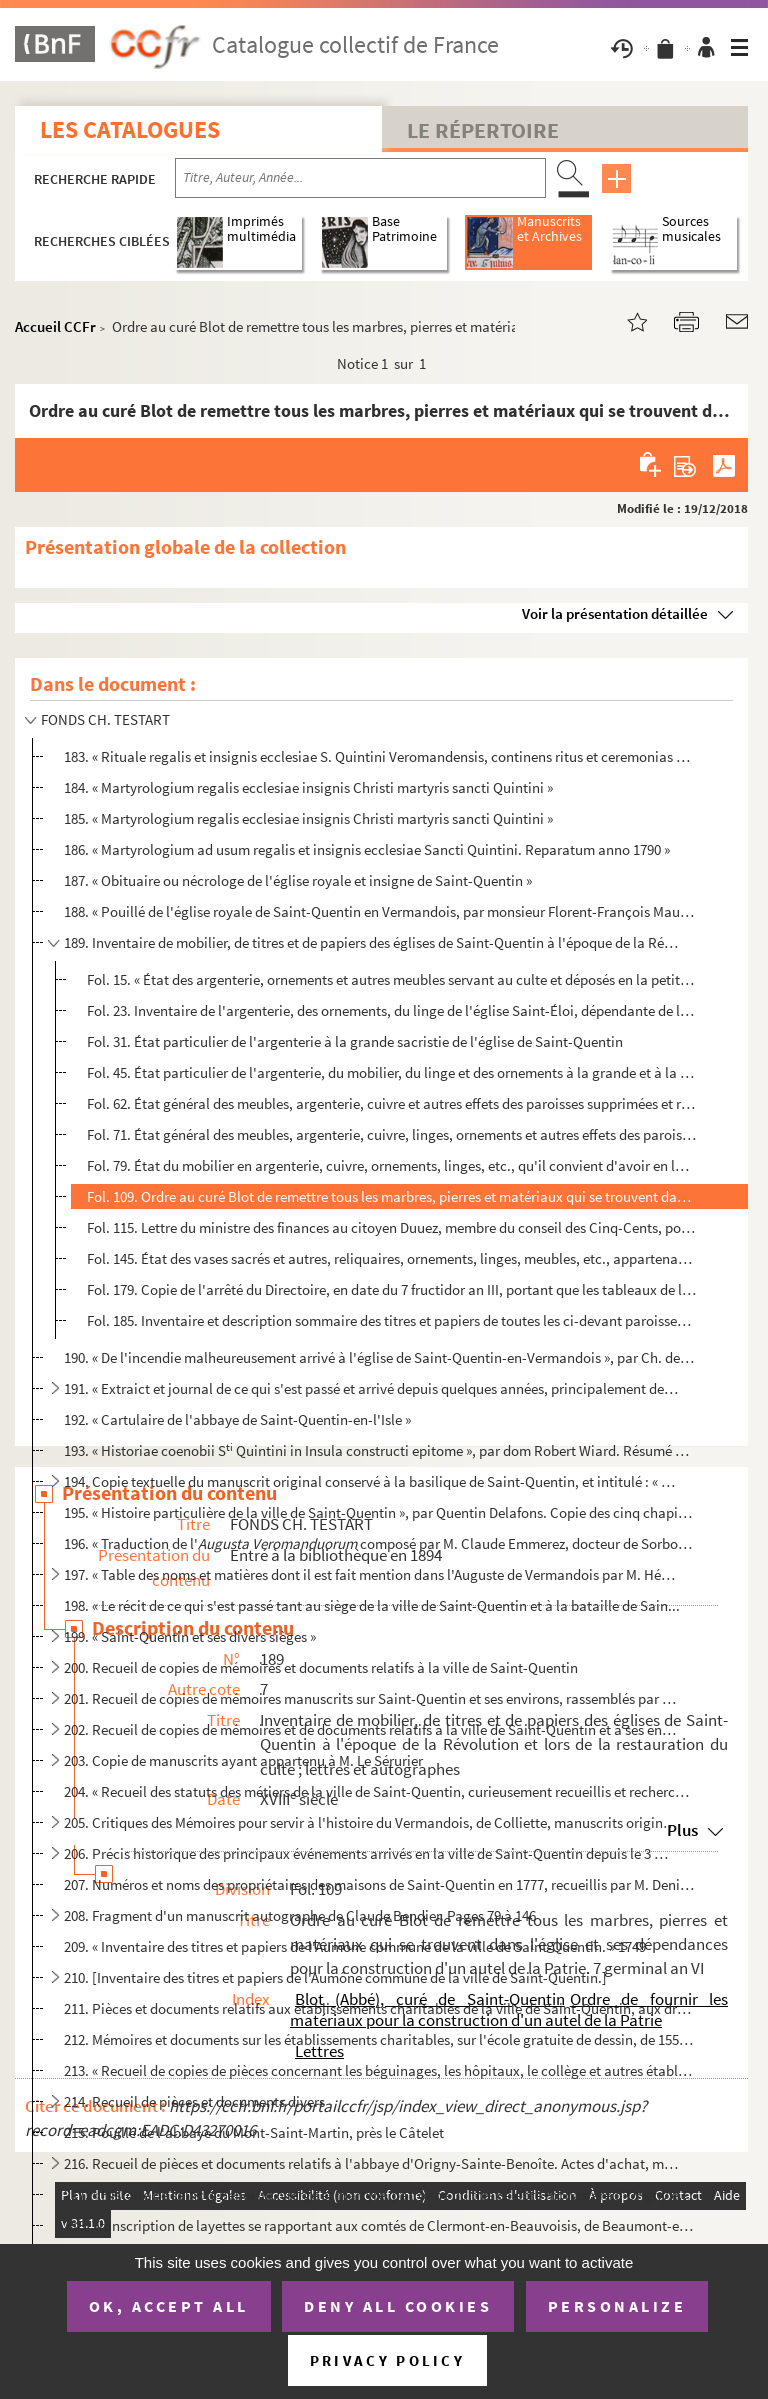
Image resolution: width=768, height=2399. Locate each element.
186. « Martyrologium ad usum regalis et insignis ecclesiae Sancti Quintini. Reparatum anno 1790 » (367, 849)
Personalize (617, 2306)
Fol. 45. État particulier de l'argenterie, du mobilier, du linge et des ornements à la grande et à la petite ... (391, 1072)
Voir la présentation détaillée (615, 613)
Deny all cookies (398, 2306)
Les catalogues (130, 129)
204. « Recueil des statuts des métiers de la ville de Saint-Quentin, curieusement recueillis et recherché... (379, 1791)
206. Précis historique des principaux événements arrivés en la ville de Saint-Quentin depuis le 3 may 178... (371, 1853)
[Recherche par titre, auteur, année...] (360, 178)
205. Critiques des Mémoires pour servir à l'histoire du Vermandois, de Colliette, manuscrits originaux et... (371, 1822)
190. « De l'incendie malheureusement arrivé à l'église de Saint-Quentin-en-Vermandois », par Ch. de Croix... (379, 1357)
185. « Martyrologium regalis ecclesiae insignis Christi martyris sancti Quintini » (308, 818)
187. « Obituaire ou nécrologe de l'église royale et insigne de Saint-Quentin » (298, 880)
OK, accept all (169, 2306)
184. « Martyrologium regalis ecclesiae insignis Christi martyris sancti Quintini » (308, 787)
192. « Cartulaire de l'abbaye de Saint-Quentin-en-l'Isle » (237, 1419)
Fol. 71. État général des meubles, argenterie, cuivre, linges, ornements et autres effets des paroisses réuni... (391, 1134)
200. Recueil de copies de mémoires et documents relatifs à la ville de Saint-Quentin (321, 1667)
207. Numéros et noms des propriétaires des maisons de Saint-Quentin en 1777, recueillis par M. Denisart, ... (379, 1884)
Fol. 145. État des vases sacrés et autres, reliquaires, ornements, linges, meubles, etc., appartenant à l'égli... (391, 1258)
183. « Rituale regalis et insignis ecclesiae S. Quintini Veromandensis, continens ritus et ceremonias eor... (379, 756)
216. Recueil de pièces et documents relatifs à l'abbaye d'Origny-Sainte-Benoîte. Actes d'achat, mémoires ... (371, 2163)
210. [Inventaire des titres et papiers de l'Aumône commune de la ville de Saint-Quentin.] (335, 1977)
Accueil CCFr (55, 326)
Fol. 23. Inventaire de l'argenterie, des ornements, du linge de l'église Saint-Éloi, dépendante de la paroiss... (391, 1010)
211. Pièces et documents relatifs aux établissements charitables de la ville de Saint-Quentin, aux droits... (379, 2008)
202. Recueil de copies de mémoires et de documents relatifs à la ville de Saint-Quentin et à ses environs (371, 1729)
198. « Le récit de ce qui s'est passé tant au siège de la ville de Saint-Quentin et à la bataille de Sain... (372, 1605)
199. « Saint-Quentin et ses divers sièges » (190, 1636)
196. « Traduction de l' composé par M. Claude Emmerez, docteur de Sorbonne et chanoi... (379, 1543)
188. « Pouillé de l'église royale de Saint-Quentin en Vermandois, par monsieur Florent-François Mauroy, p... (379, 911)
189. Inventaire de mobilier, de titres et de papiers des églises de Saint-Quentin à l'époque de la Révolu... (371, 942)
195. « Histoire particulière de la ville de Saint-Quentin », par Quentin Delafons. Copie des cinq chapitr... (379, 1512)
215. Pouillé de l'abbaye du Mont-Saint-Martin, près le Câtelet (254, 2132)
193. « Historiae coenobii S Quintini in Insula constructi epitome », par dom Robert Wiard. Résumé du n (379, 1450)
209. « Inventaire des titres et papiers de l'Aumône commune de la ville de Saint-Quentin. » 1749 (355, 1946)
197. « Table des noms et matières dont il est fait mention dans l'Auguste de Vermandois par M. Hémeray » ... (371, 1574)
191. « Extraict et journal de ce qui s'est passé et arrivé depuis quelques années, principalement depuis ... (371, 1388)
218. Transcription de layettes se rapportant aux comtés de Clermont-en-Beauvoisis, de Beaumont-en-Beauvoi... (379, 2225)
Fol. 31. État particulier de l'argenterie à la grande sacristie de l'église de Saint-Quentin (355, 1041)
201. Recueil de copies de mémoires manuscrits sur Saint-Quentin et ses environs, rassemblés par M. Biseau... (371, 1698)
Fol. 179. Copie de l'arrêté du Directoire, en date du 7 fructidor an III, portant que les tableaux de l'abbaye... (391, 1289)
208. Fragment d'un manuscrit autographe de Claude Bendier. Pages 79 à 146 (300, 1915)
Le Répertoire (483, 130)
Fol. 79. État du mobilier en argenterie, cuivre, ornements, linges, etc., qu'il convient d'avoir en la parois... (391, 1165)
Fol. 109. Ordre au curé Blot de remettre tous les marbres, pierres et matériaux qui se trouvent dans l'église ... (391, 1196)
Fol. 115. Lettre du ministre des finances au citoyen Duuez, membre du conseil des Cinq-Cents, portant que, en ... (391, 1227)
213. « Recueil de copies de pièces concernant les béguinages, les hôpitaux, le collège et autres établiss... (379, 2070)
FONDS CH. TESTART (105, 719)
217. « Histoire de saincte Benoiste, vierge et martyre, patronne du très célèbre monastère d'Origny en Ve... (379, 2194)
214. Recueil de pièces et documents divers (194, 2101)
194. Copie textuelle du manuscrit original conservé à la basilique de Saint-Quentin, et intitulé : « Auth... (371, 1481)
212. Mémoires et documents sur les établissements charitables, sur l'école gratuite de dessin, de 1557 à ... (379, 2039)
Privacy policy (387, 2360)
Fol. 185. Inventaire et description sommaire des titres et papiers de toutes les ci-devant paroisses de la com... (391, 1320)
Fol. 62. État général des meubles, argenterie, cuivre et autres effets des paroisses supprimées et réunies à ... (391, 1103)
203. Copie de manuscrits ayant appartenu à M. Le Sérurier (243, 1760)
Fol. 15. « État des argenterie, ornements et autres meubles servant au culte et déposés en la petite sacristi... (391, 979)
